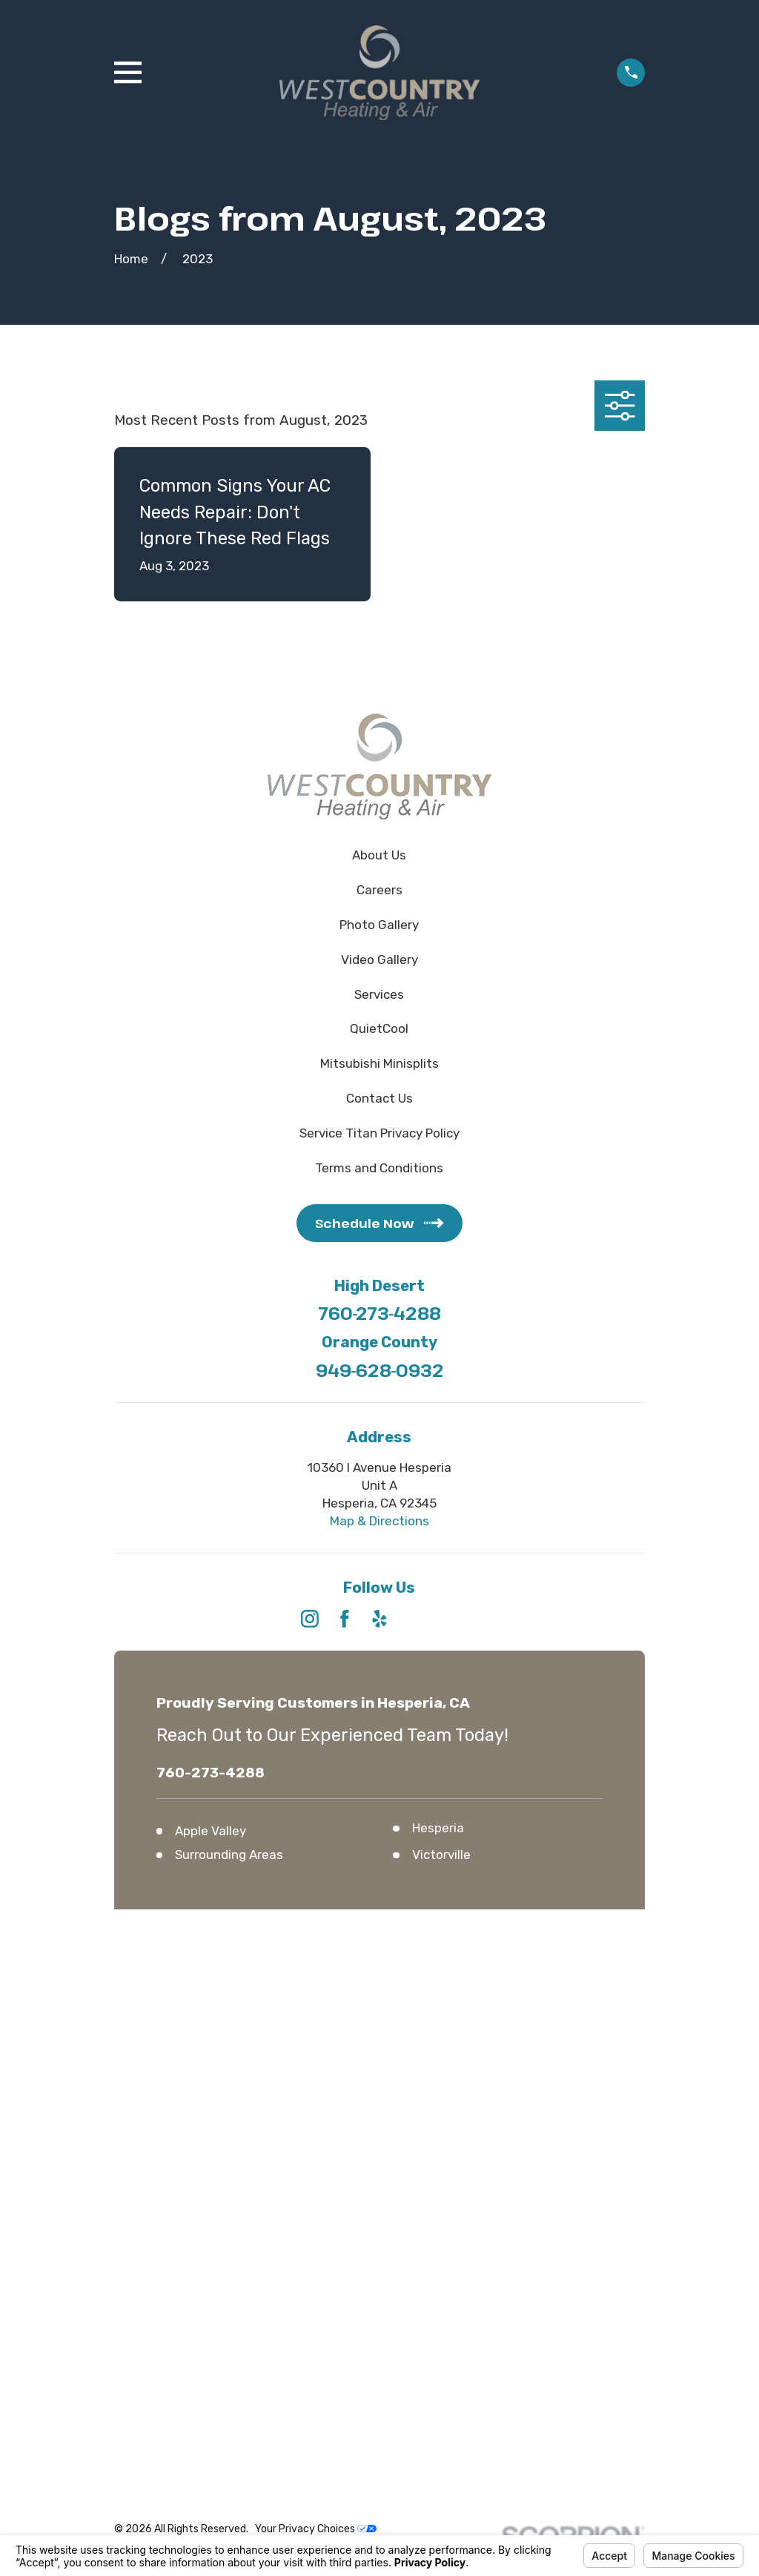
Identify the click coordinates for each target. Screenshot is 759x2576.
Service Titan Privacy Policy (379, 1133)
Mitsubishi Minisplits (379, 1063)
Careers (379, 889)
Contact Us (379, 1098)
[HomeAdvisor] (414, 1619)
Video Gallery (379, 959)
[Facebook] (345, 1619)
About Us (379, 855)
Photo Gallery (379, 924)
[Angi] (449, 1619)
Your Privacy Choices (316, 1997)
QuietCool (379, 1028)
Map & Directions (379, 1520)
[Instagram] (310, 1619)
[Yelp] (379, 1619)
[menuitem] (135, 2014)
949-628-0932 (379, 1371)
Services (379, 994)
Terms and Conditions (379, 1167)
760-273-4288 (379, 1314)
